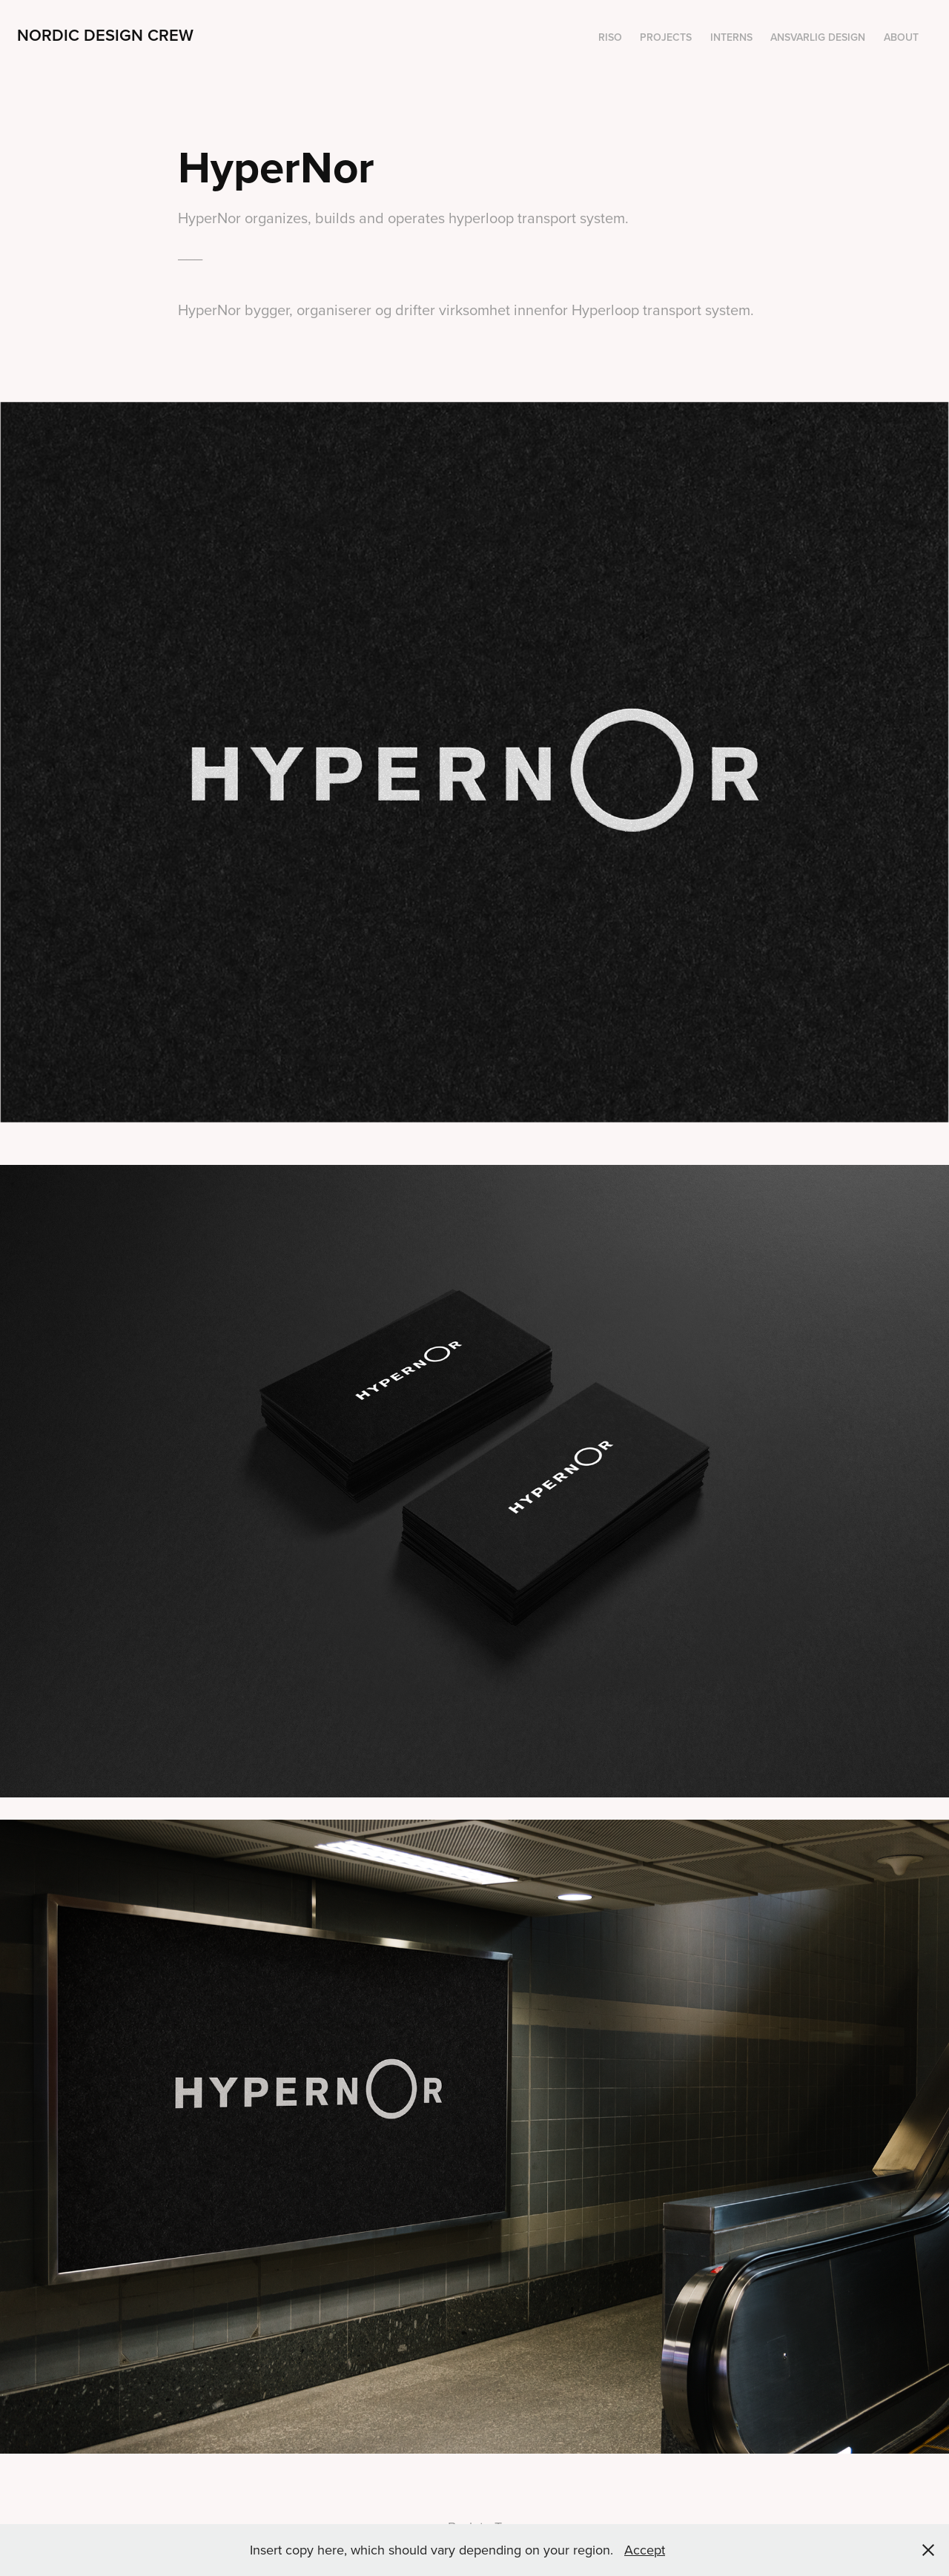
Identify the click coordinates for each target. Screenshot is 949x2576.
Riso (610, 37)
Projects (666, 37)
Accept (644, 2549)
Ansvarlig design (817, 37)
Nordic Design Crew (105, 35)
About (901, 37)
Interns (731, 37)
